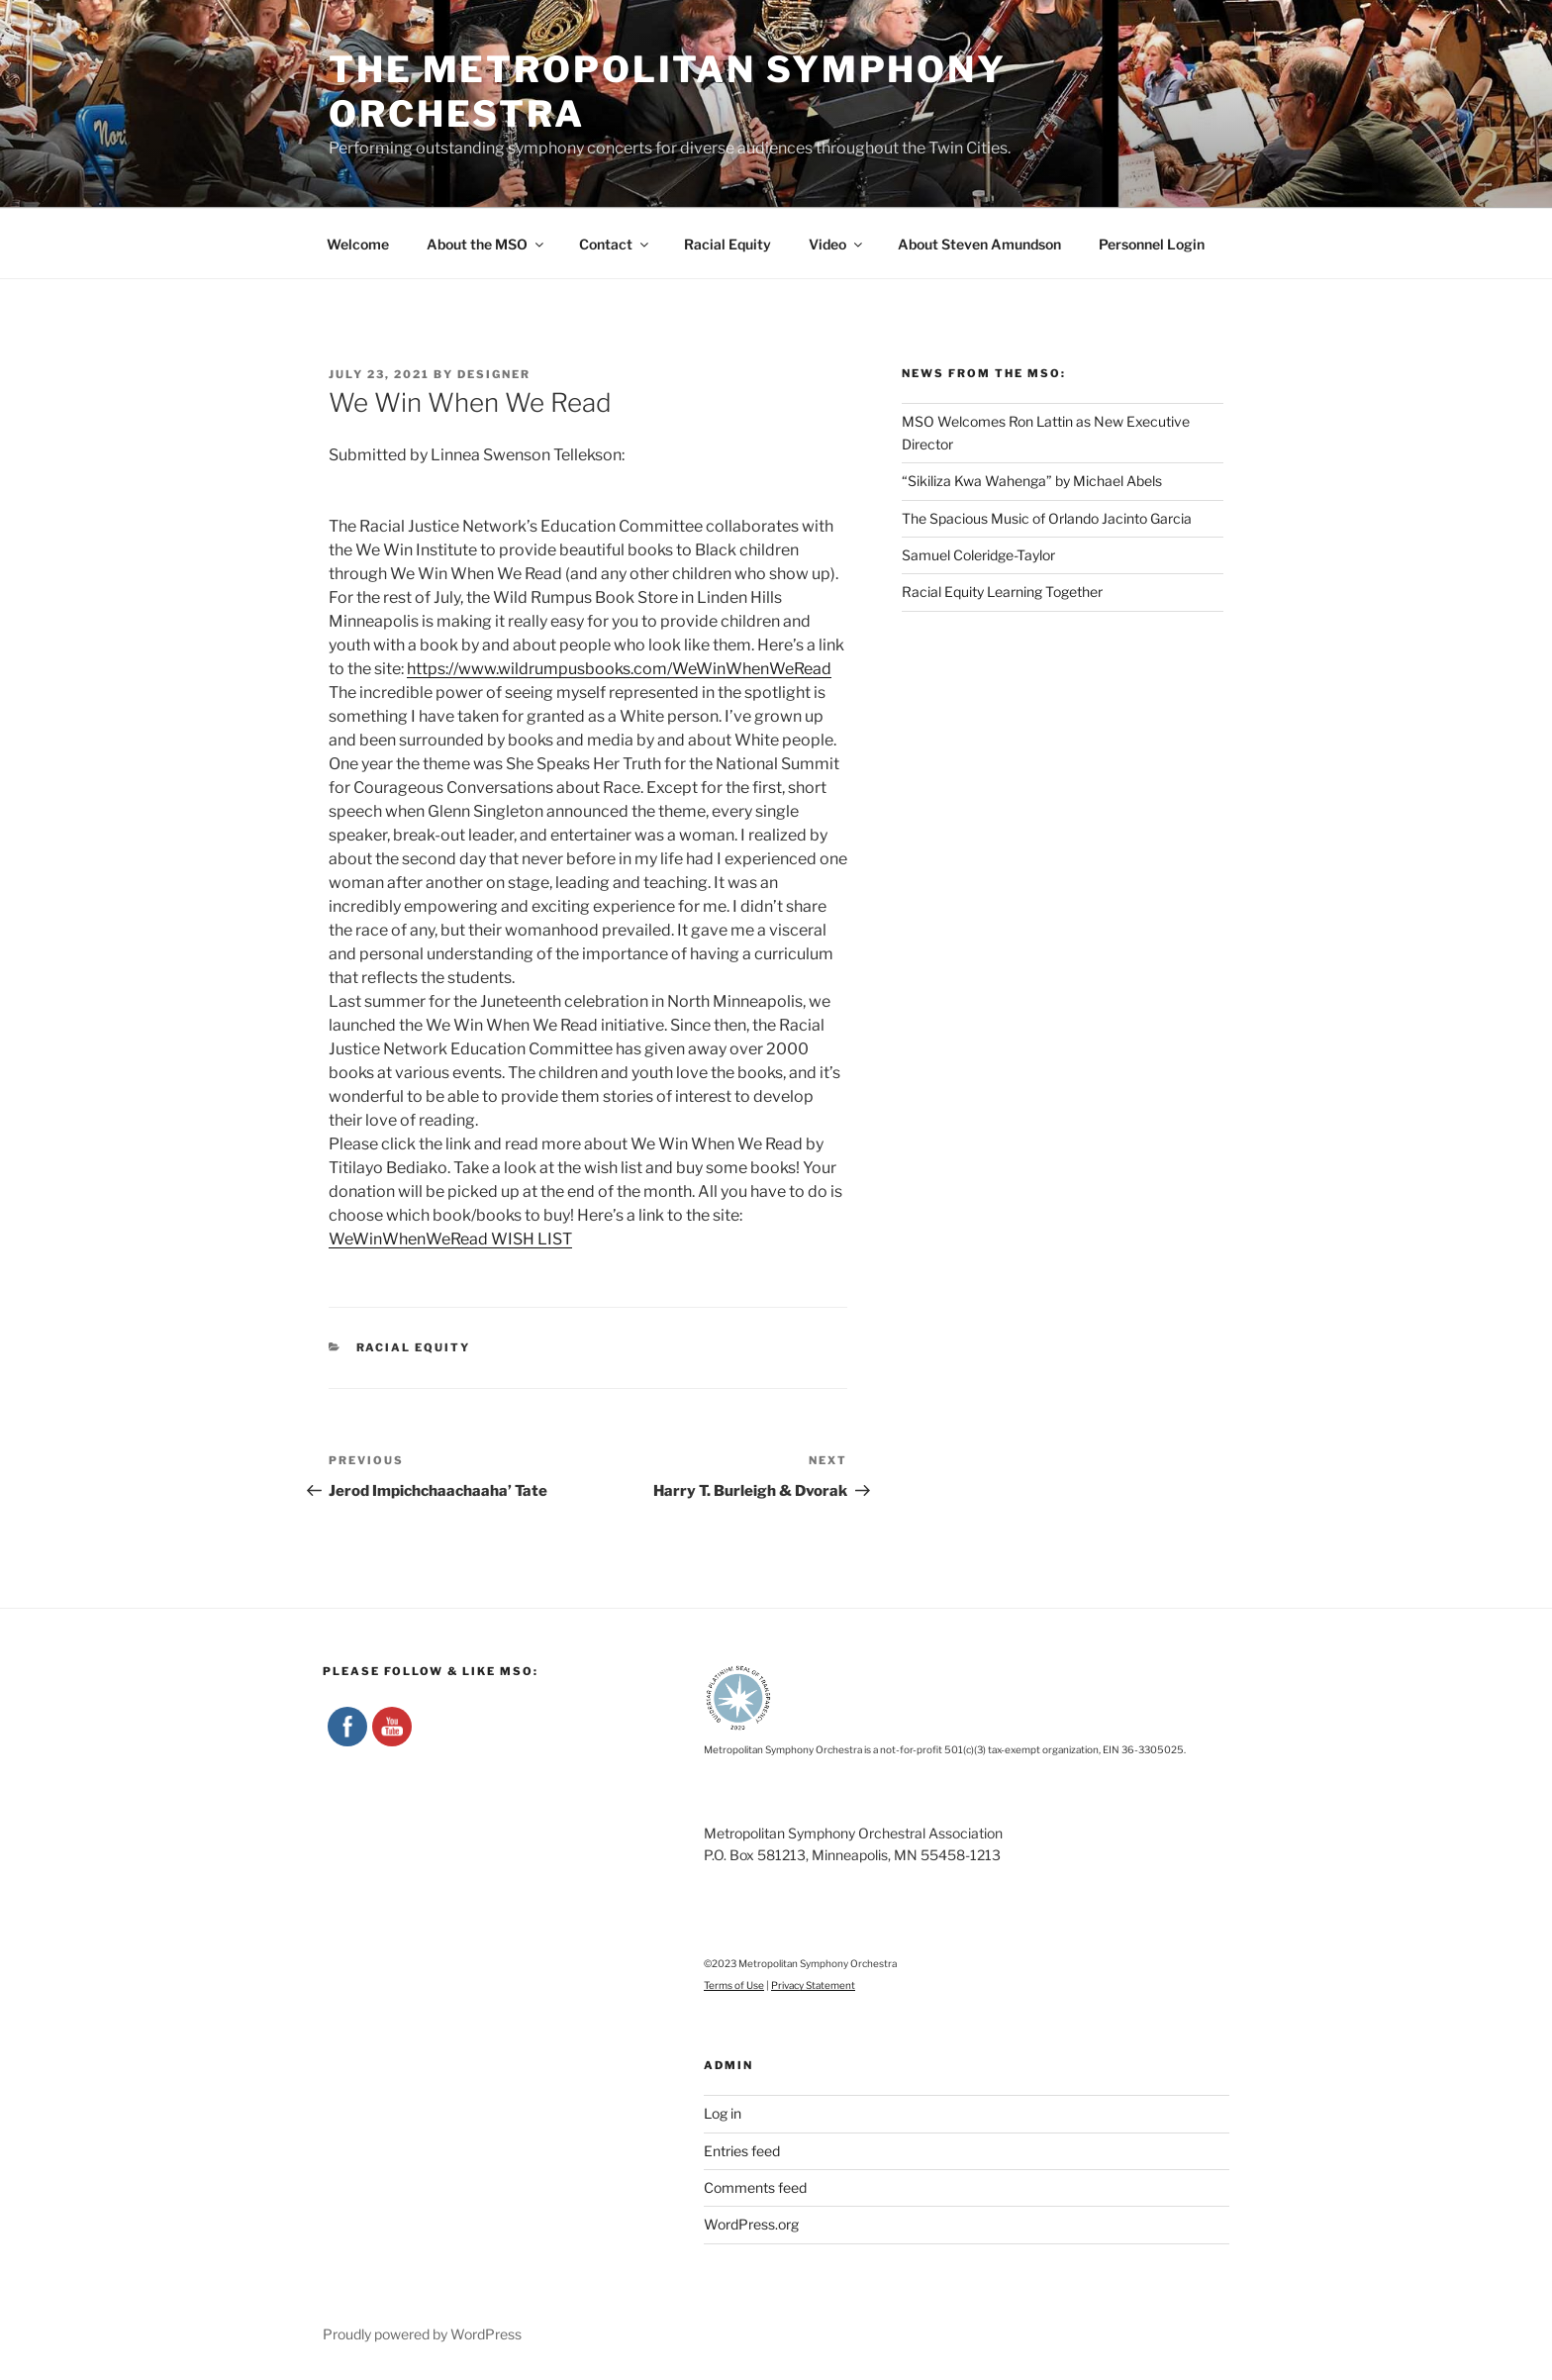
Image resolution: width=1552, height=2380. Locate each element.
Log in (722, 2113)
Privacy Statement (813, 1985)
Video (837, 244)
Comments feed (755, 2187)
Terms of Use (734, 1985)
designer (494, 374)
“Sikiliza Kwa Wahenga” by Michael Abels (1032, 480)
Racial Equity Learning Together (1002, 591)
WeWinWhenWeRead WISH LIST (450, 1239)
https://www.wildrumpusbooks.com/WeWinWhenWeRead (619, 668)
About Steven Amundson (979, 244)
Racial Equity (727, 244)
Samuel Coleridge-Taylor (978, 554)
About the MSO (486, 244)
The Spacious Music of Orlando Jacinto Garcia (1047, 518)
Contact (615, 244)
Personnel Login (1152, 244)
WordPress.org (751, 2224)
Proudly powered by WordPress (422, 2334)
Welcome (358, 244)
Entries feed (742, 2150)
